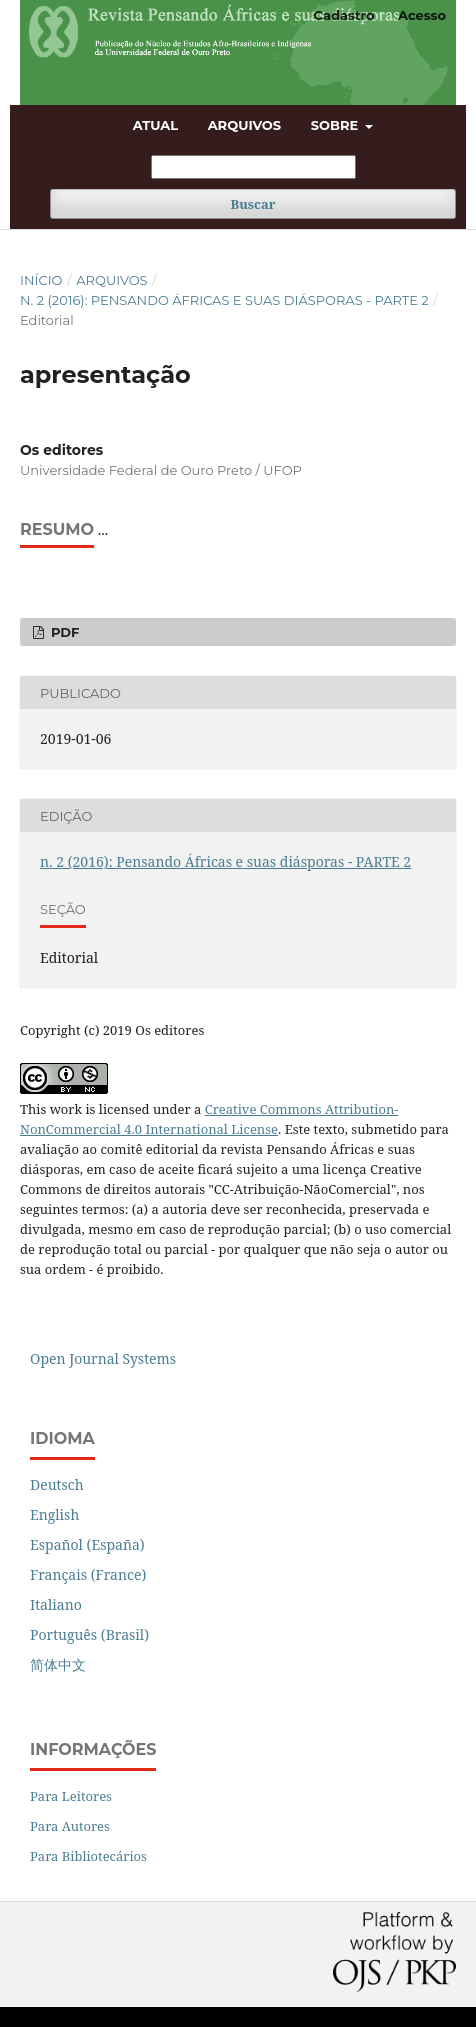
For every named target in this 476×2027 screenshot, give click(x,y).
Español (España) (87, 1544)
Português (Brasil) (89, 1634)
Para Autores (70, 1826)
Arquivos (244, 125)
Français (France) (88, 1574)
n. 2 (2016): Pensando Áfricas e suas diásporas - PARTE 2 (224, 300)
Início (41, 280)
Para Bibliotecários (88, 1856)
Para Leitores (71, 1796)
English (54, 1514)
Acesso (422, 15)
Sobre (336, 125)
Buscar (252, 204)
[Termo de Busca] (253, 167)
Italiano (56, 1604)
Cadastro (344, 15)
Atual (155, 125)
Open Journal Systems (103, 1358)
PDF (63, 632)
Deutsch (57, 1484)
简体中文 (58, 1664)
